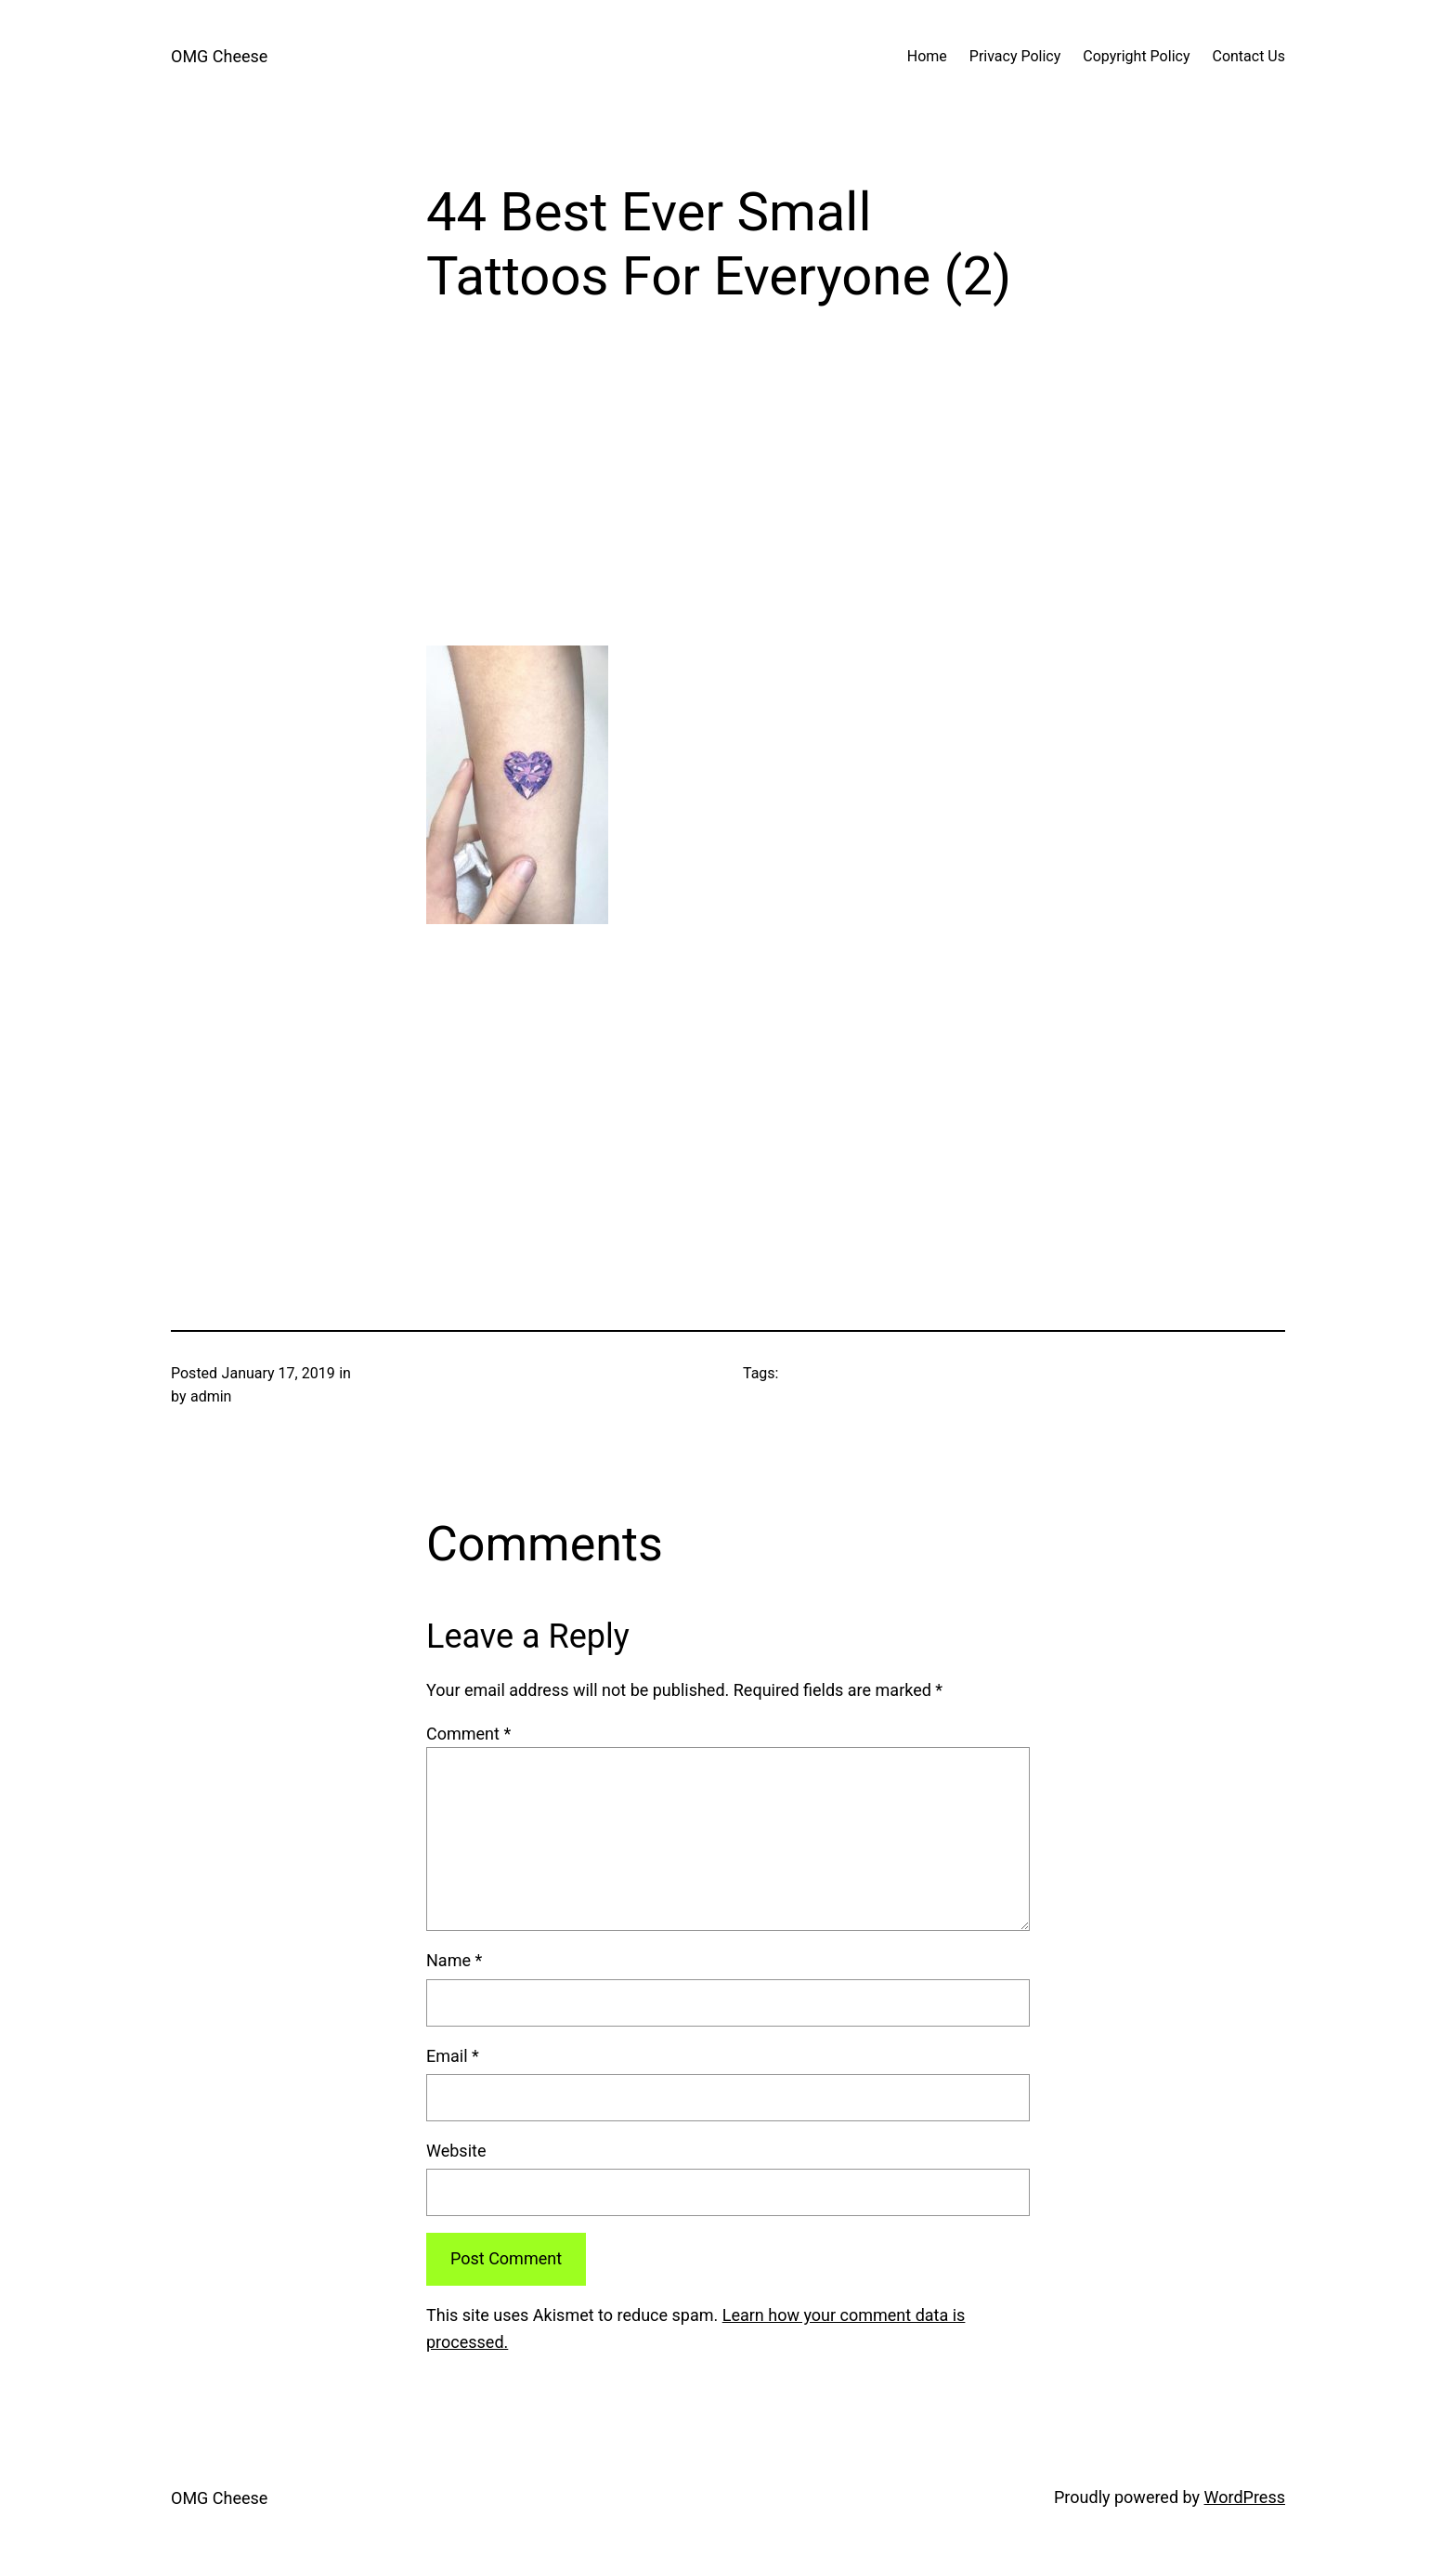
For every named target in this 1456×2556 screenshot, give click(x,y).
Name (454, 1960)
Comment (468, 1733)
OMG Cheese (219, 56)
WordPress (1244, 2497)
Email (452, 2056)
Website (456, 2150)
